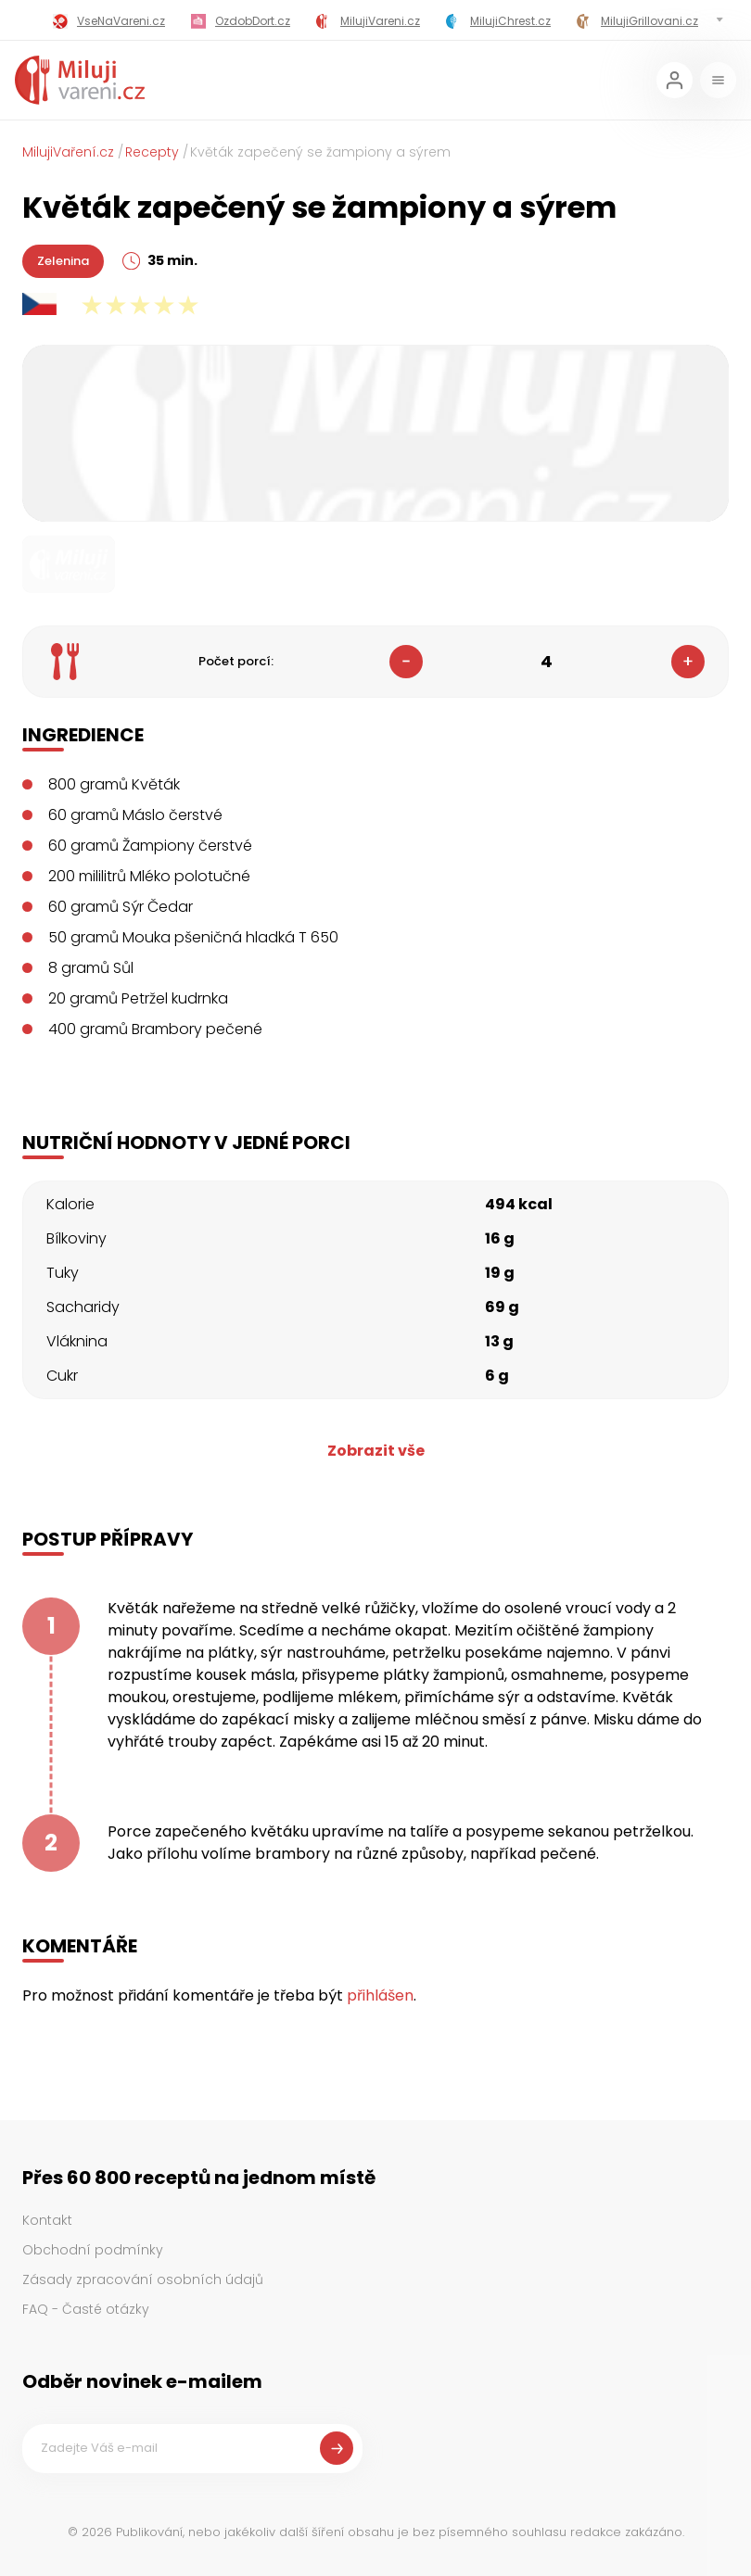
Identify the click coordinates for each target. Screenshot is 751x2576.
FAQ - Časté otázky (85, 2309)
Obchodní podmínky (92, 2250)
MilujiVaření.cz (68, 152)
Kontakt (47, 2220)
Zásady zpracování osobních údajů (142, 2279)
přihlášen (380, 1995)
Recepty (152, 152)
